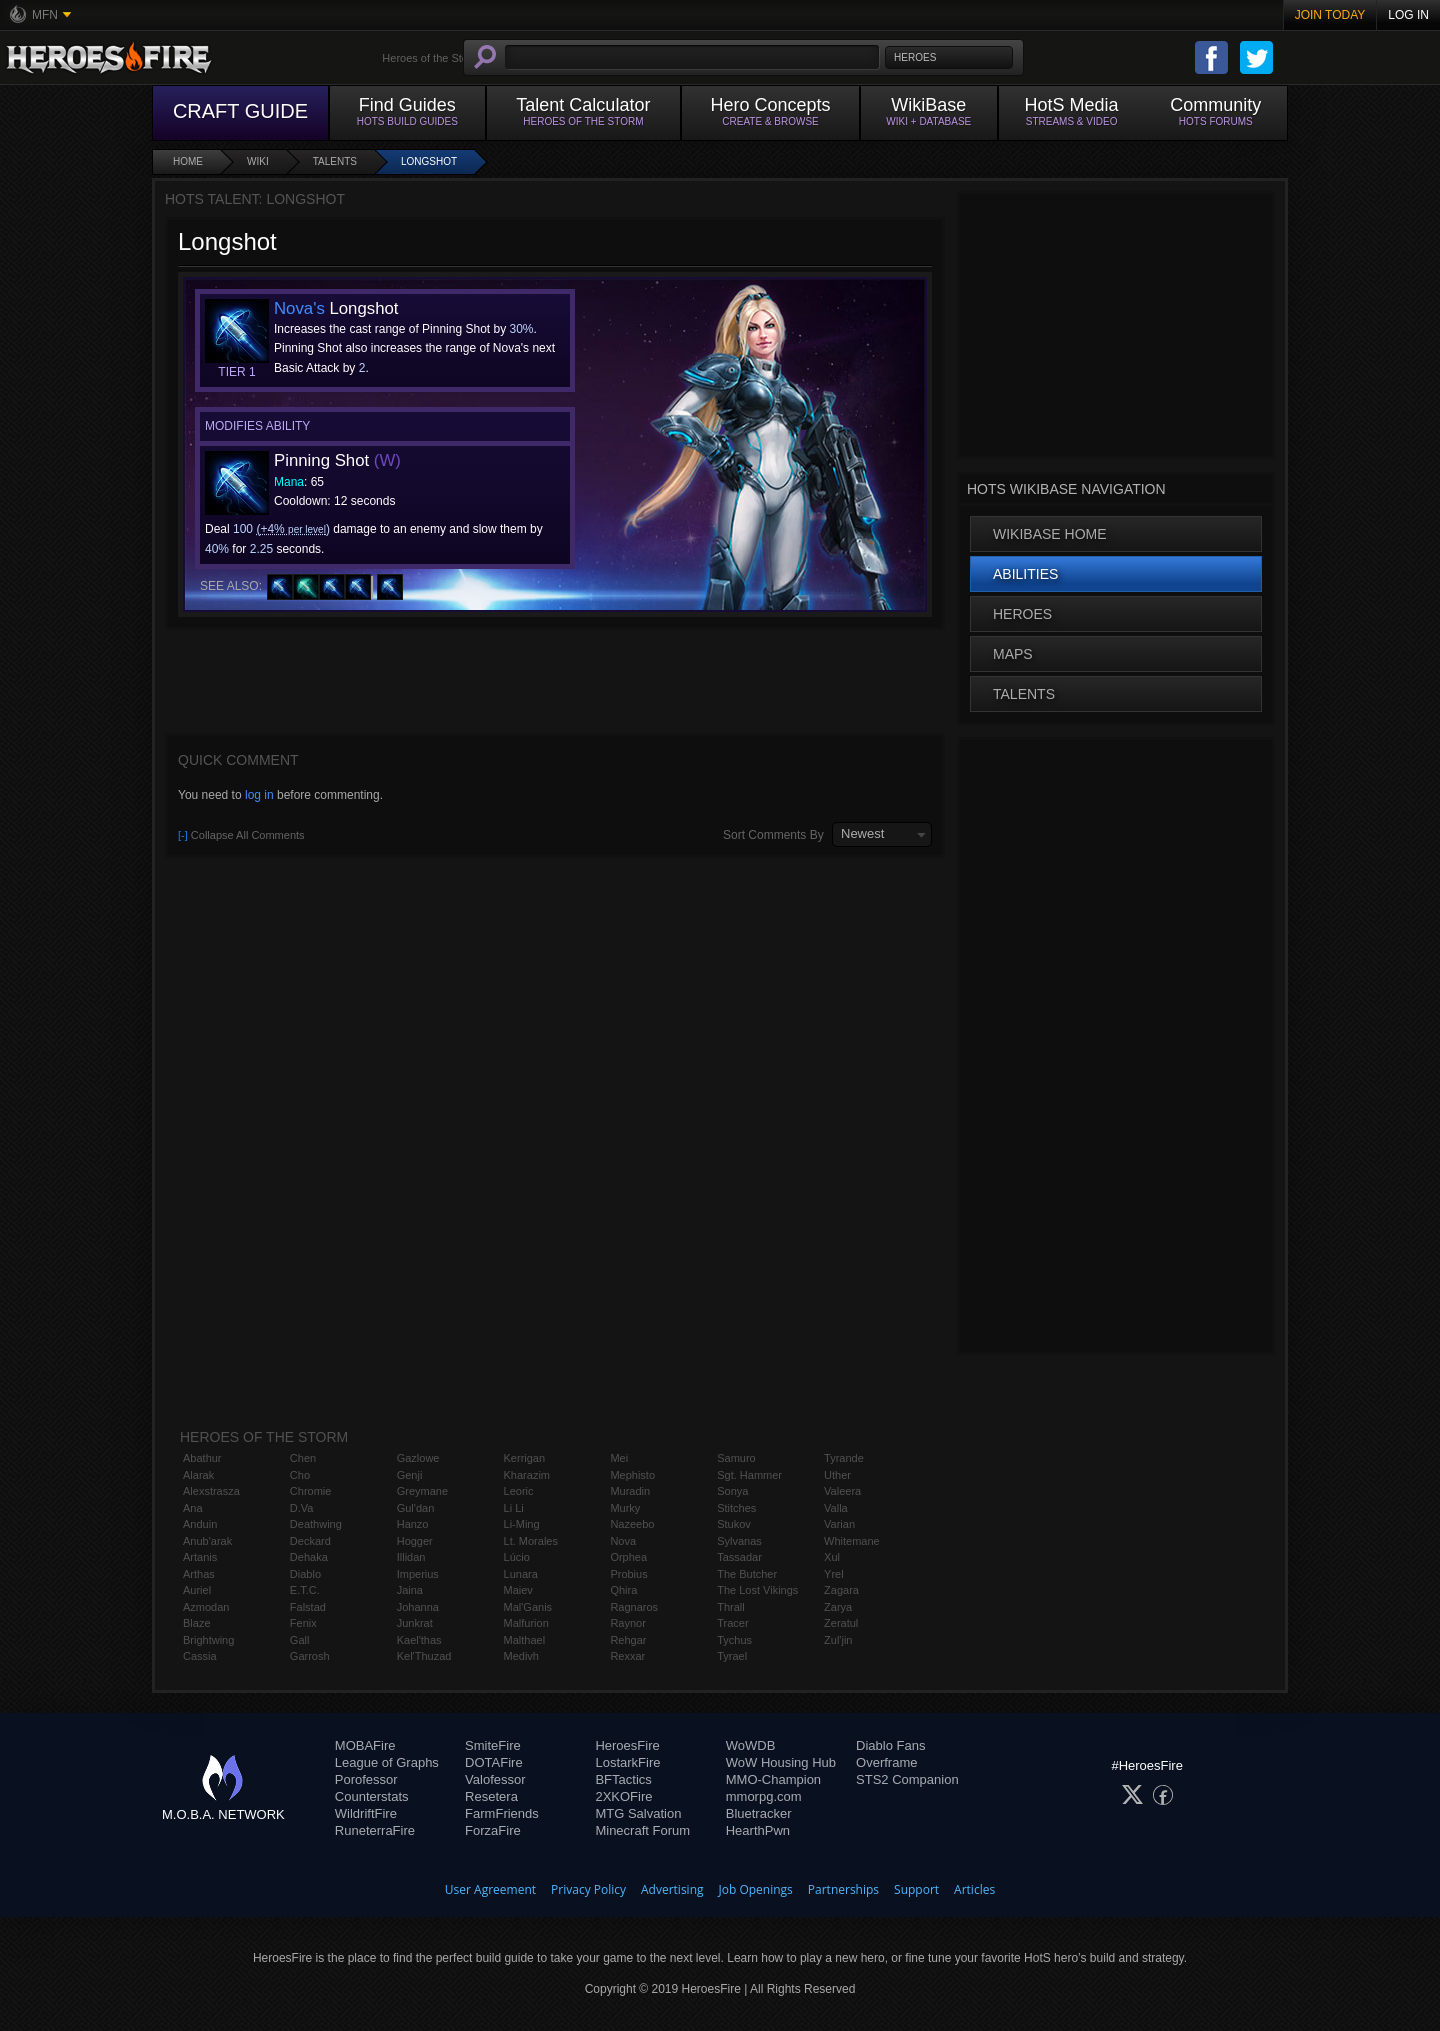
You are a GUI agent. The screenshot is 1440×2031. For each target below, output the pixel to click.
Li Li (514, 1508)
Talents (335, 161)
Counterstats (372, 1796)
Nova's (299, 308)
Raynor (627, 1623)
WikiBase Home (1050, 534)
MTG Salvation (638, 1813)
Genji (410, 1475)
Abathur (202, 1458)
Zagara (841, 1590)
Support (916, 1889)
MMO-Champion (773, 1779)
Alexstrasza (211, 1491)
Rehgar (628, 1640)
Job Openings (756, 1889)
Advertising (672, 1889)
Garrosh (310, 1656)
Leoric (519, 1491)
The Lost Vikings (757, 1590)
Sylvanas (739, 1541)
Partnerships (843, 1889)
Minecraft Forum (642, 1830)
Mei (619, 1458)
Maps (1013, 654)
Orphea (628, 1557)
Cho (300, 1475)
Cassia (200, 1656)
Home (188, 161)
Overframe (886, 1762)
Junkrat (415, 1623)
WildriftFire (366, 1813)
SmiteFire (493, 1745)
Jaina (410, 1590)
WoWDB (751, 1745)
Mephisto (632, 1475)
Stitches (736, 1508)
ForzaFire (493, 1830)
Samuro (736, 1458)
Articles (974, 1889)
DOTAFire (494, 1762)
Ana (193, 1508)
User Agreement (490, 1889)
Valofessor (495, 1779)
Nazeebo (632, 1524)
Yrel (834, 1574)
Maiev (518, 1590)
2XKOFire (623, 1796)
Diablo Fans (890, 1745)
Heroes (1022, 614)
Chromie (311, 1491)
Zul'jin (838, 1640)
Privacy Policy (588, 1889)
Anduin (200, 1524)
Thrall (731, 1607)
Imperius (418, 1574)
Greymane (422, 1491)
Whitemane (852, 1541)
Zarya (838, 1607)
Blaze (197, 1623)
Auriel (197, 1590)
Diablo (305, 1574)
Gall (300, 1640)
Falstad (308, 1607)
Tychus (734, 1640)
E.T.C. (305, 1590)
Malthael (525, 1640)
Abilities (1025, 574)
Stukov (734, 1524)
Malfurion (526, 1623)
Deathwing (316, 1524)
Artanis (200, 1557)
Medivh (521, 1656)
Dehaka (309, 1557)
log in (259, 795)
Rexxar (627, 1656)
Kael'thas (419, 1640)
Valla (836, 1508)
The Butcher (747, 1574)
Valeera (842, 1491)
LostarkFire (627, 1762)
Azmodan (206, 1607)
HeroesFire (627, 1745)
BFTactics (623, 1779)
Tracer (732, 1623)
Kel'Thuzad (424, 1656)
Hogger (415, 1541)
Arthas (199, 1574)
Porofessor (366, 1779)
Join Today (1330, 15)
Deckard (310, 1541)
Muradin (630, 1491)
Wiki (258, 161)
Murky (625, 1508)
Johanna (418, 1607)
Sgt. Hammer (749, 1475)
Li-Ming (522, 1524)
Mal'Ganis (528, 1607)
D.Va (302, 1508)
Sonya (732, 1491)
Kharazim (527, 1475)
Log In (1408, 15)
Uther (837, 1475)
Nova (623, 1541)
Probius (628, 1574)
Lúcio (517, 1557)
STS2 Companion (907, 1779)
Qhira (623, 1590)
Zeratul (841, 1623)
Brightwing (208, 1640)
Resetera (491, 1796)
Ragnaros (634, 1607)
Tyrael (732, 1656)
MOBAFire (365, 1745)
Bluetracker (759, 1813)
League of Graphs (387, 1762)
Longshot (429, 161)
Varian (839, 1524)
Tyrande (844, 1458)
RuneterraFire (375, 1830)
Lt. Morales (531, 1541)
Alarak (198, 1475)
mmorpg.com (764, 1796)
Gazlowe (418, 1458)
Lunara (521, 1574)
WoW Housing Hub (781, 1762)
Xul (832, 1557)
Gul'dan (416, 1508)
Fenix (303, 1623)
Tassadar (739, 1557)
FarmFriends (502, 1813)
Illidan (411, 1557)
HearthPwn (758, 1830)
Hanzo (413, 1524)
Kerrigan (525, 1458)
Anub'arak (207, 1541)
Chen (303, 1458)
